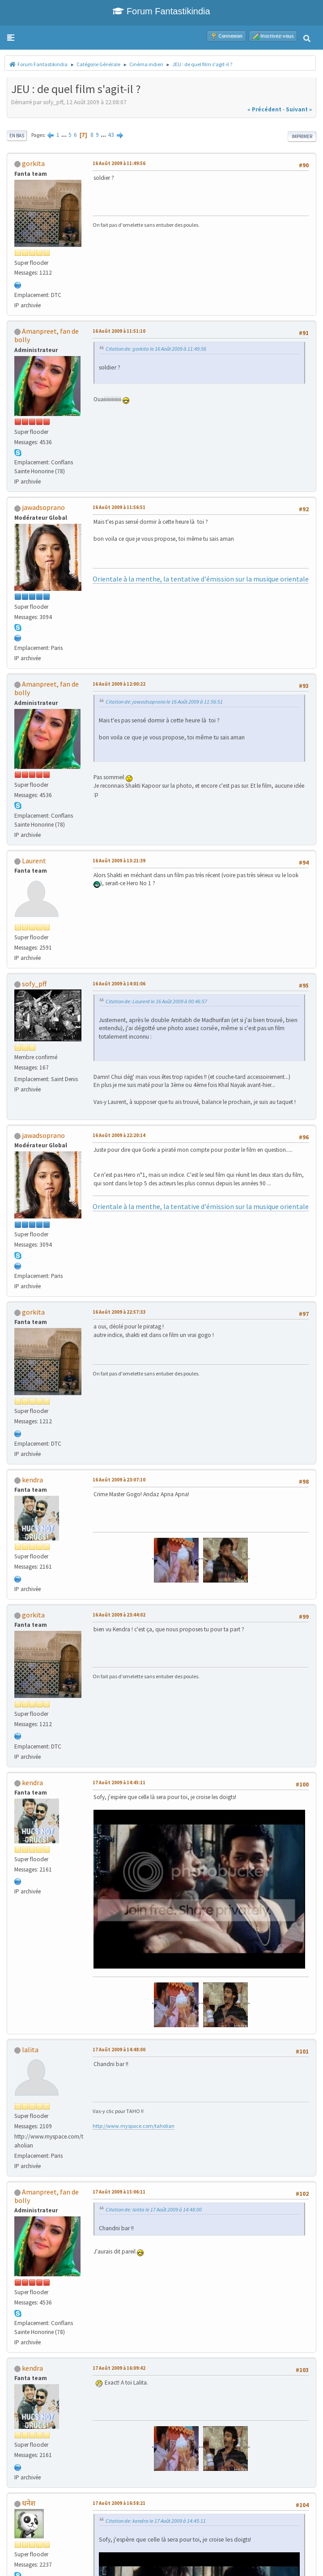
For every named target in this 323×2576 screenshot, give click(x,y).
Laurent (34, 860)
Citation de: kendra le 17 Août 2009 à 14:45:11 (156, 2520)
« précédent (264, 109)
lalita (30, 2049)
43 (111, 135)
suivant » (299, 109)
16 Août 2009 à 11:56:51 (119, 507)
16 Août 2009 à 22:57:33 (119, 1312)
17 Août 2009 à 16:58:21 (119, 2503)
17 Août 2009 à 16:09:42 (119, 2368)
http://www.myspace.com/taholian (133, 2125)
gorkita (33, 163)
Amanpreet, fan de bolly (46, 335)
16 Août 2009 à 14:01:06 (119, 983)
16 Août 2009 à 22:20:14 (119, 1135)
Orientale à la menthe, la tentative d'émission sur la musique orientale (201, 578)
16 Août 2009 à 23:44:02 (119, 1615)
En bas (16, 135)
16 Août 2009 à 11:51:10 (119, 331)
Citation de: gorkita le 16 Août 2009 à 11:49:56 (156, 348)
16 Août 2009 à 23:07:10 (119, 1480)
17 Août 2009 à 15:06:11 (119, 2192)
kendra (32, 1479)
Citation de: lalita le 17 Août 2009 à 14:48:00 (154, 2209)
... (64, 135)
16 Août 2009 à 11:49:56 (119, 163)
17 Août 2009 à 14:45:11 (119, 1782)
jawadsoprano (43, 507)
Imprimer (302, 136)
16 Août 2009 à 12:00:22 (119, 684)
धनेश (28, 2503)
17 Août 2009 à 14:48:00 (119, 2049)
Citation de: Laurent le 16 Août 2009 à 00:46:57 (156, 1001)
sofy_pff (34, 983)
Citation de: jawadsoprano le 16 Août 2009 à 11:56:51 (164, 701)
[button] (10, 37)
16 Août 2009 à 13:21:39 (119, 860)
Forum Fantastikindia (161, 11)
